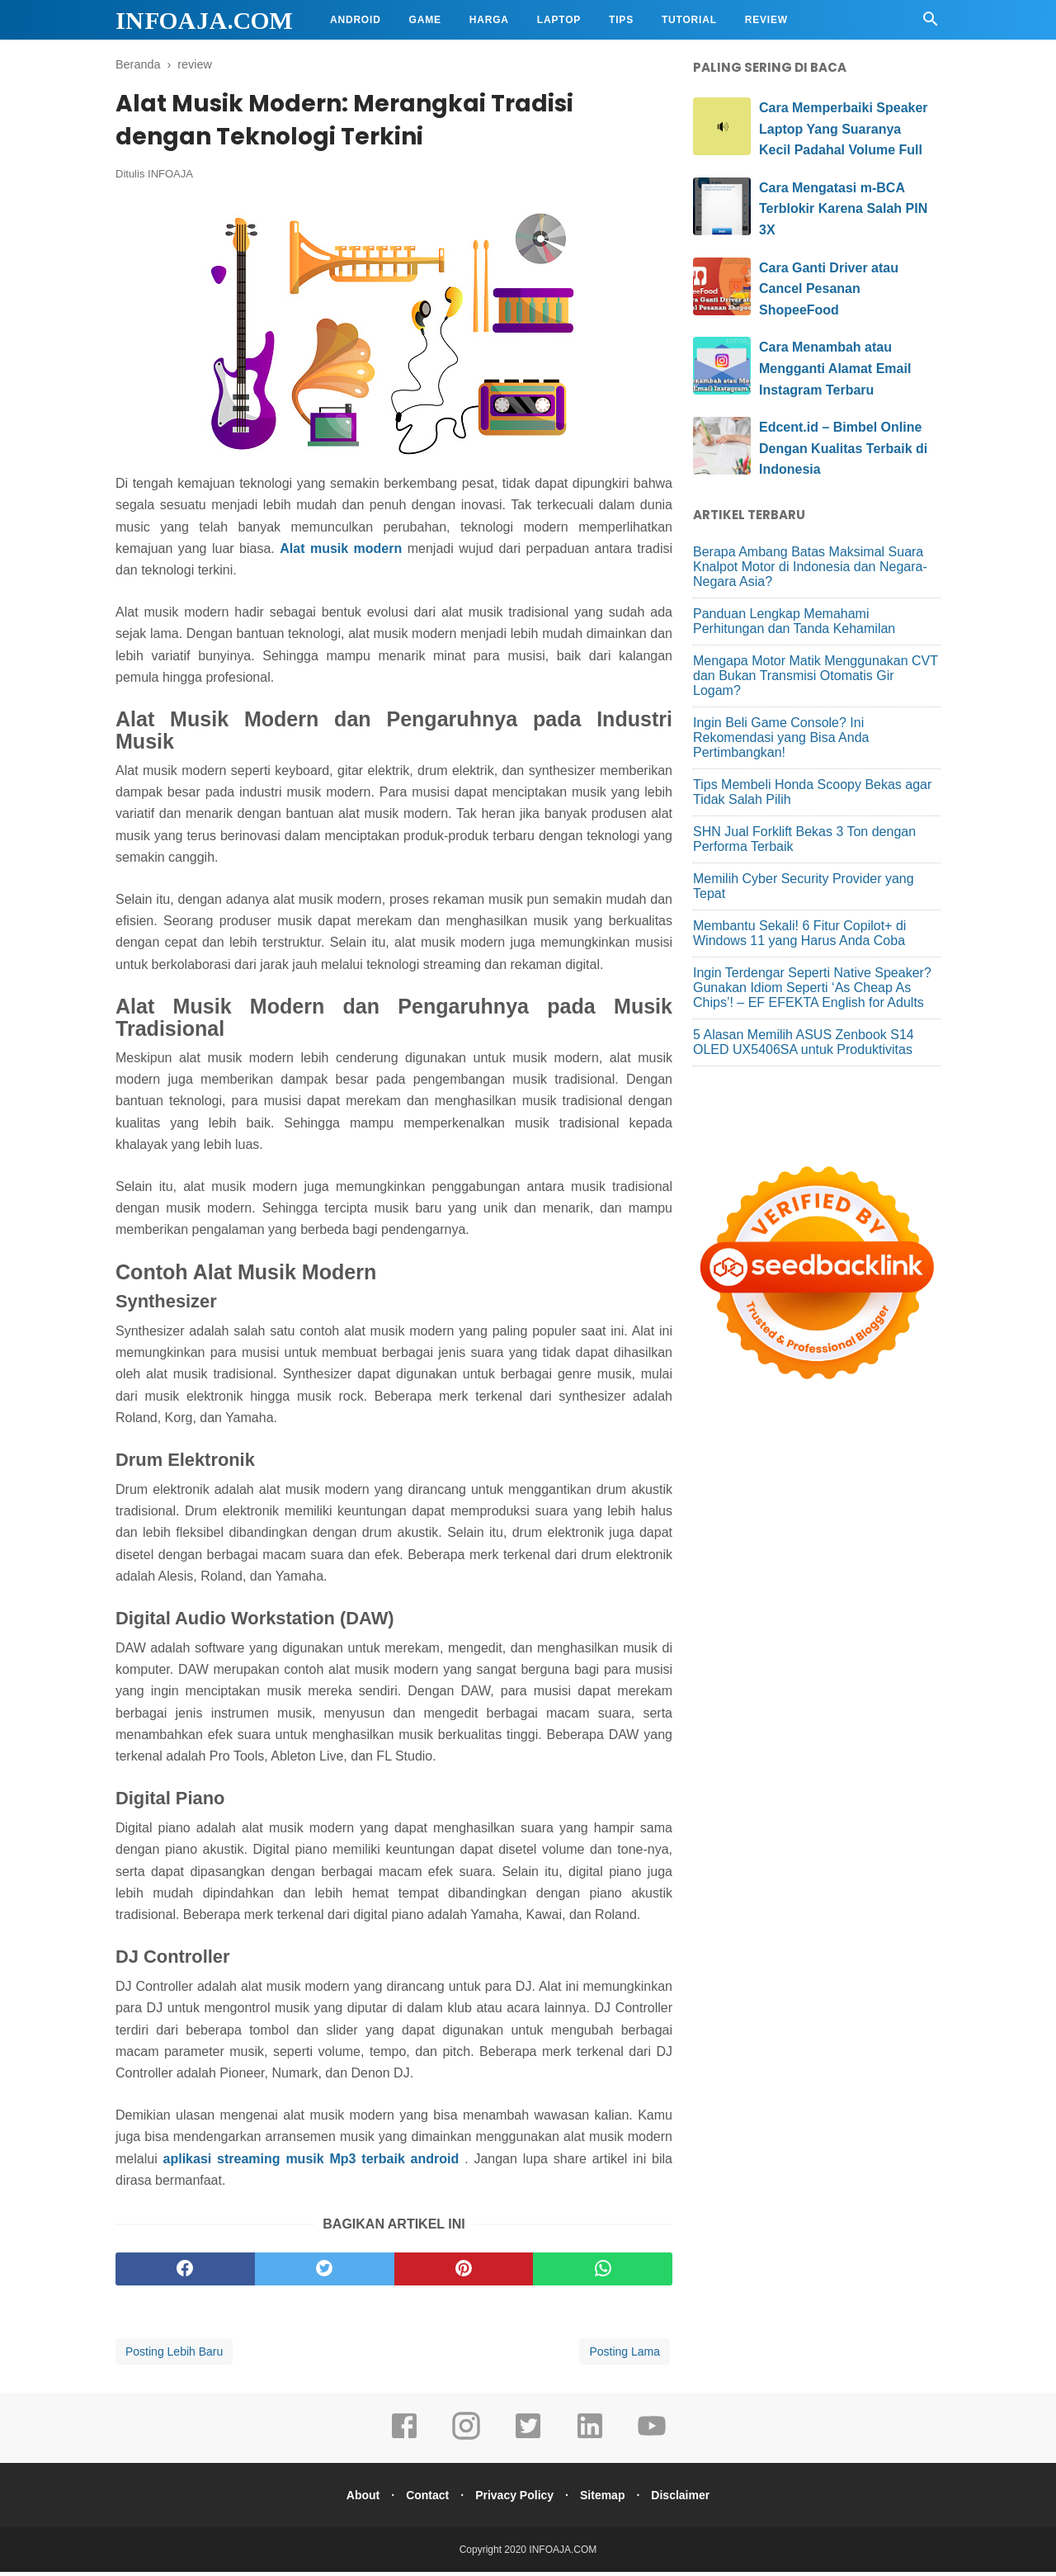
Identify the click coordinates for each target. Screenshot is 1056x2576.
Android (355, 20)
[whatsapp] (602, 2273)
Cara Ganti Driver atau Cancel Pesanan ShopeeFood (828, 289)
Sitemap (607, 2499)
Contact (422, 2499)
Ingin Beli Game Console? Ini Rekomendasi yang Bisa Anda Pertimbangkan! (781, 737)
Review (766, 20)
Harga (489, 20)
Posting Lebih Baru (174, 2355)
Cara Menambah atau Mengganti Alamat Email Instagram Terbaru (835, 368)
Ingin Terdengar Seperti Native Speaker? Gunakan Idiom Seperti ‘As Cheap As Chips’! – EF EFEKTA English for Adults (812, 987)
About (353, 2499)
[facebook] (185, 2273)
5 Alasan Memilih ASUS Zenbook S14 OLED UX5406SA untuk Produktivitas (803, 1042)
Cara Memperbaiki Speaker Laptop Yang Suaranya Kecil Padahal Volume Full (843, 129)
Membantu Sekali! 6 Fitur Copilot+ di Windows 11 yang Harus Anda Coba (799, 933)
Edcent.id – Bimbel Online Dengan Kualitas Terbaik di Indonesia (843, 448)
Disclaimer (690, 2499)
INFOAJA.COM (204, 20)
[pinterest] (464, 2273)
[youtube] (651, 2441)
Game (425, 20)
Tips (621, 20)
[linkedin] (589, 2441)
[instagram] (466, 2441)
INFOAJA (170, 179)
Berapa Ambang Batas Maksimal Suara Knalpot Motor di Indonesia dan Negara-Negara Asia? (810, 566)
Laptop (559, 20)
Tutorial (689, 20)
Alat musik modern (341, 553)
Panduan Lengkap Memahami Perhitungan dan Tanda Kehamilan (794, 621)
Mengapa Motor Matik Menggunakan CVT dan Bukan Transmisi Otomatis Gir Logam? (815, 675)
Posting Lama (624, 2355)
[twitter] (324, 2273)
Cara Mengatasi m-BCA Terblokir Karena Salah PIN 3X (843, 209)
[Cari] (930, 23)
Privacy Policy (514, 2499)
